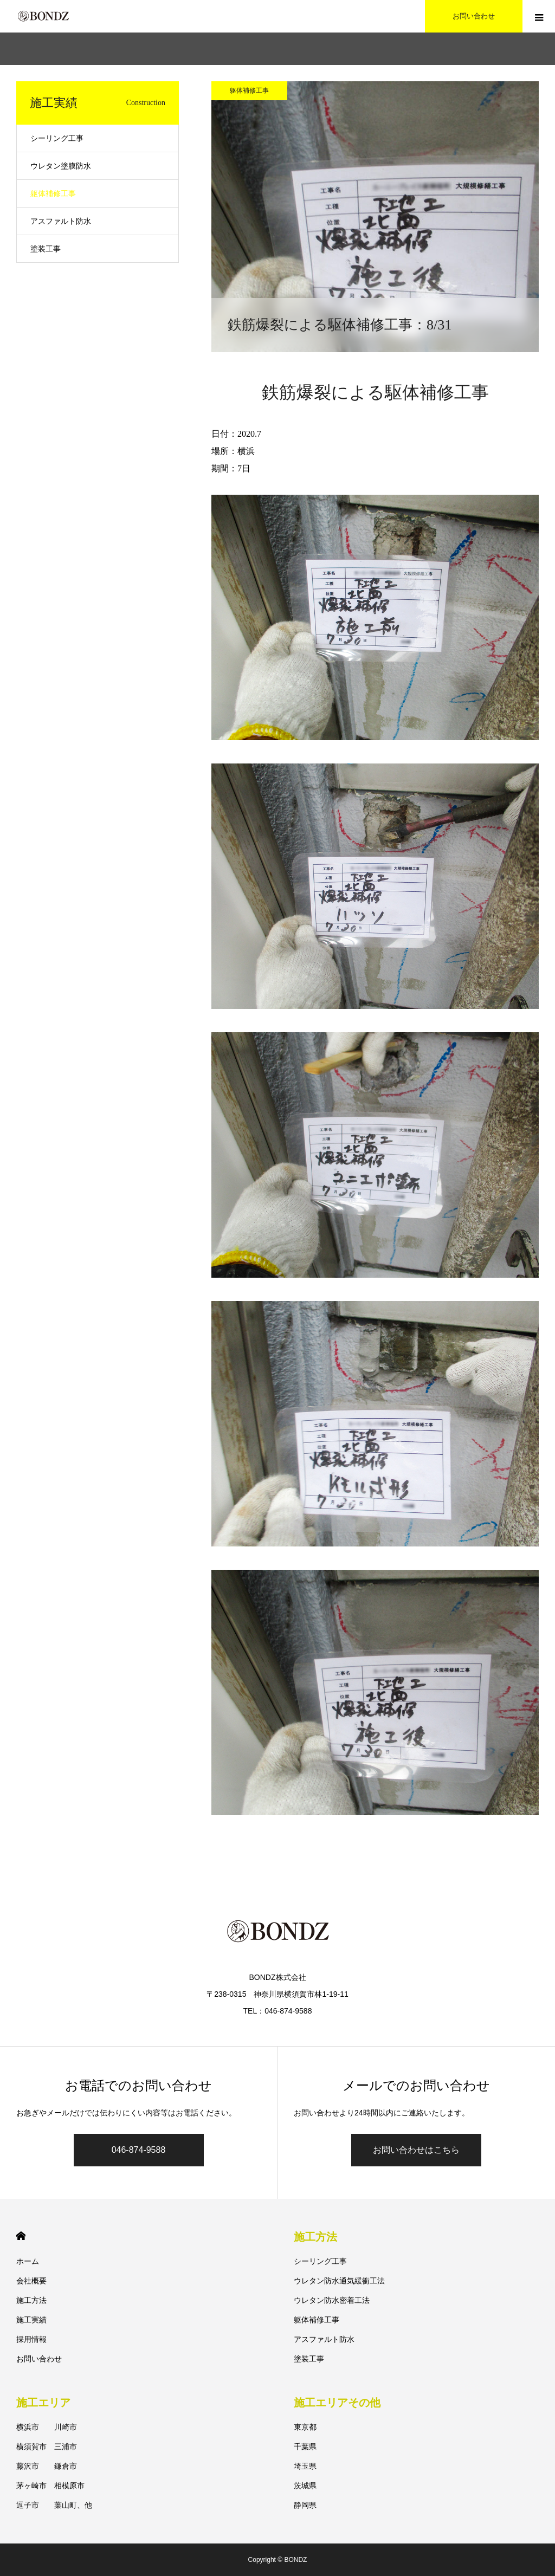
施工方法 (31, 2300)
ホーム (27, 2261)
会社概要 (31, 2280)
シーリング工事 (56, 138)
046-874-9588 (139, 2149)
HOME (20, 2236)
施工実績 (31, 2319)
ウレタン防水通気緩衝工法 (339, 2280)
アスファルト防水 (60, 221)
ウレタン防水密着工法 (332, 2300)
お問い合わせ (39, 2358)
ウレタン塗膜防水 (60, 165)
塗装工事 (45, 248)
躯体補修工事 (249, 90)
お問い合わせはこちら (416, 2149)
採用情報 (31, 2339)
